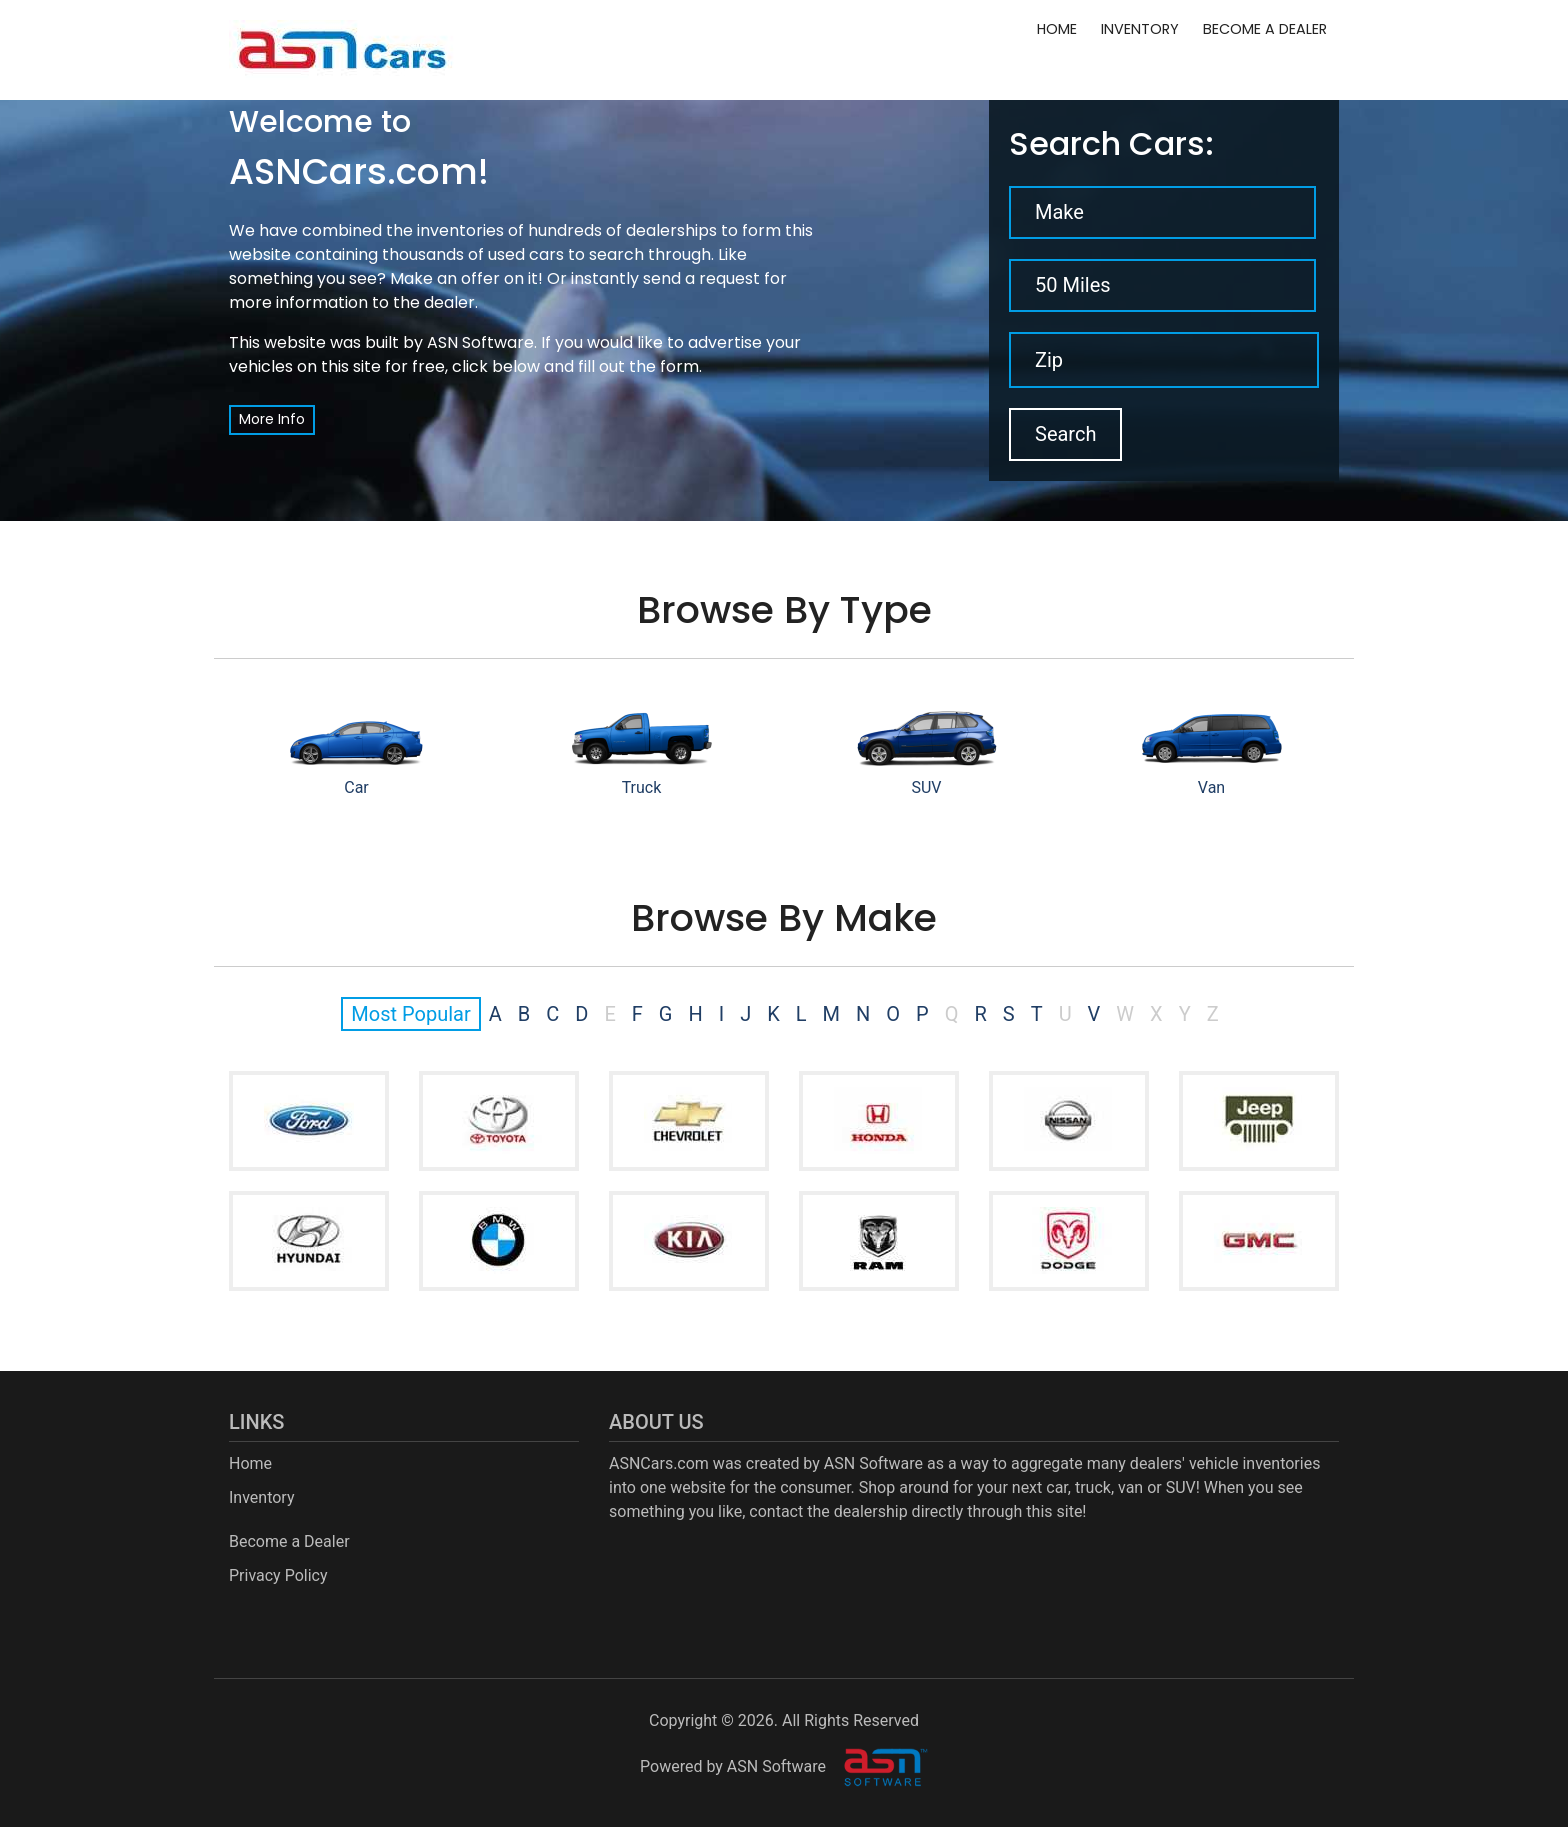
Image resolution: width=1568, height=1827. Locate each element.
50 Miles (1073, 285)
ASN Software (480, 342)
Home (1057, 29)
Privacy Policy (278, 1575)
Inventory (1140, 29)
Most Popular (410, 1014)
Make (1059, 212)
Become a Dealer (1265, 29)
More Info (272, 419)
